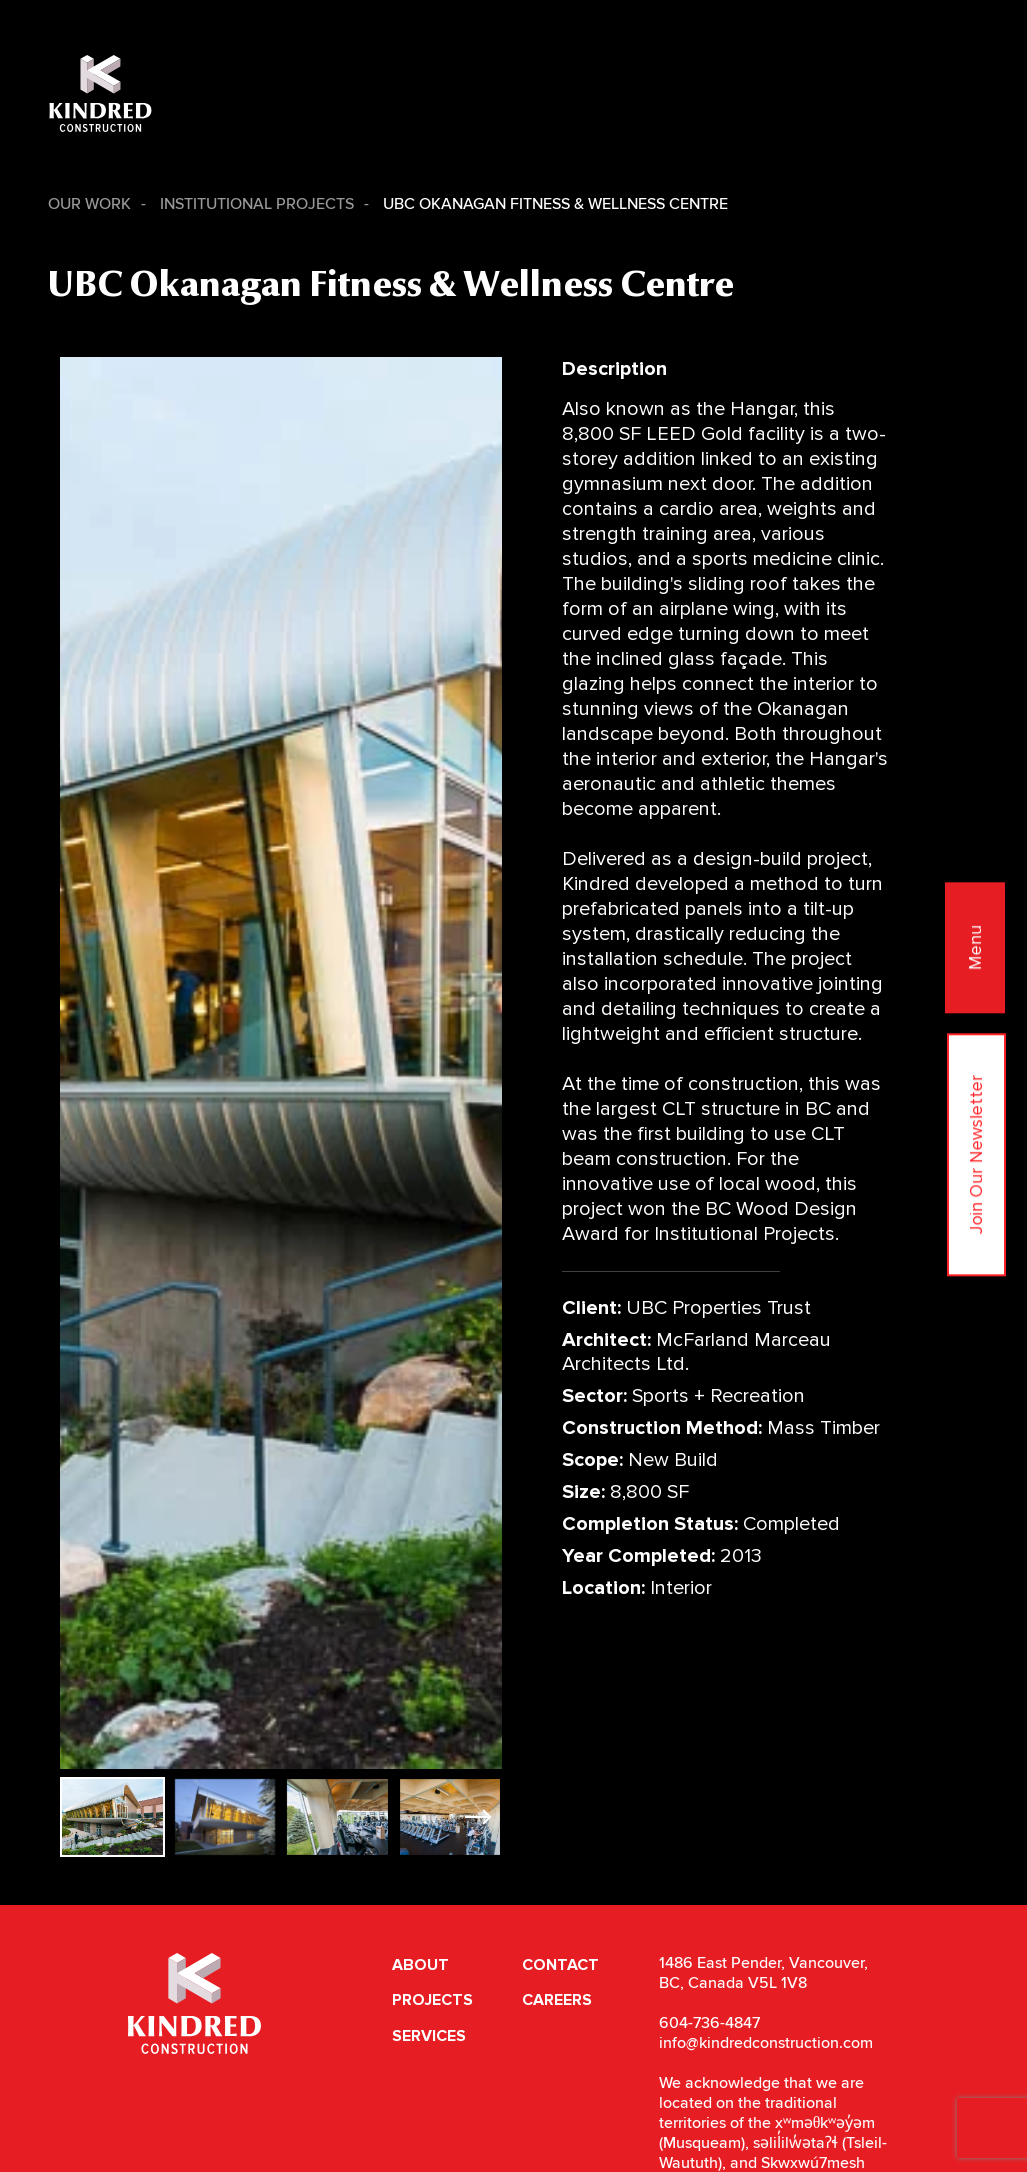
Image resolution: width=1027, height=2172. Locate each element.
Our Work (89, 204)
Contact (560, 1965)
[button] (478, 1817)
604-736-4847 (709, 2023)
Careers (557, 2000)
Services (429, 2036)
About (420, 1965)
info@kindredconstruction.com (766, 2043)
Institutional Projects (257, 204)
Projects (432, 2000)
